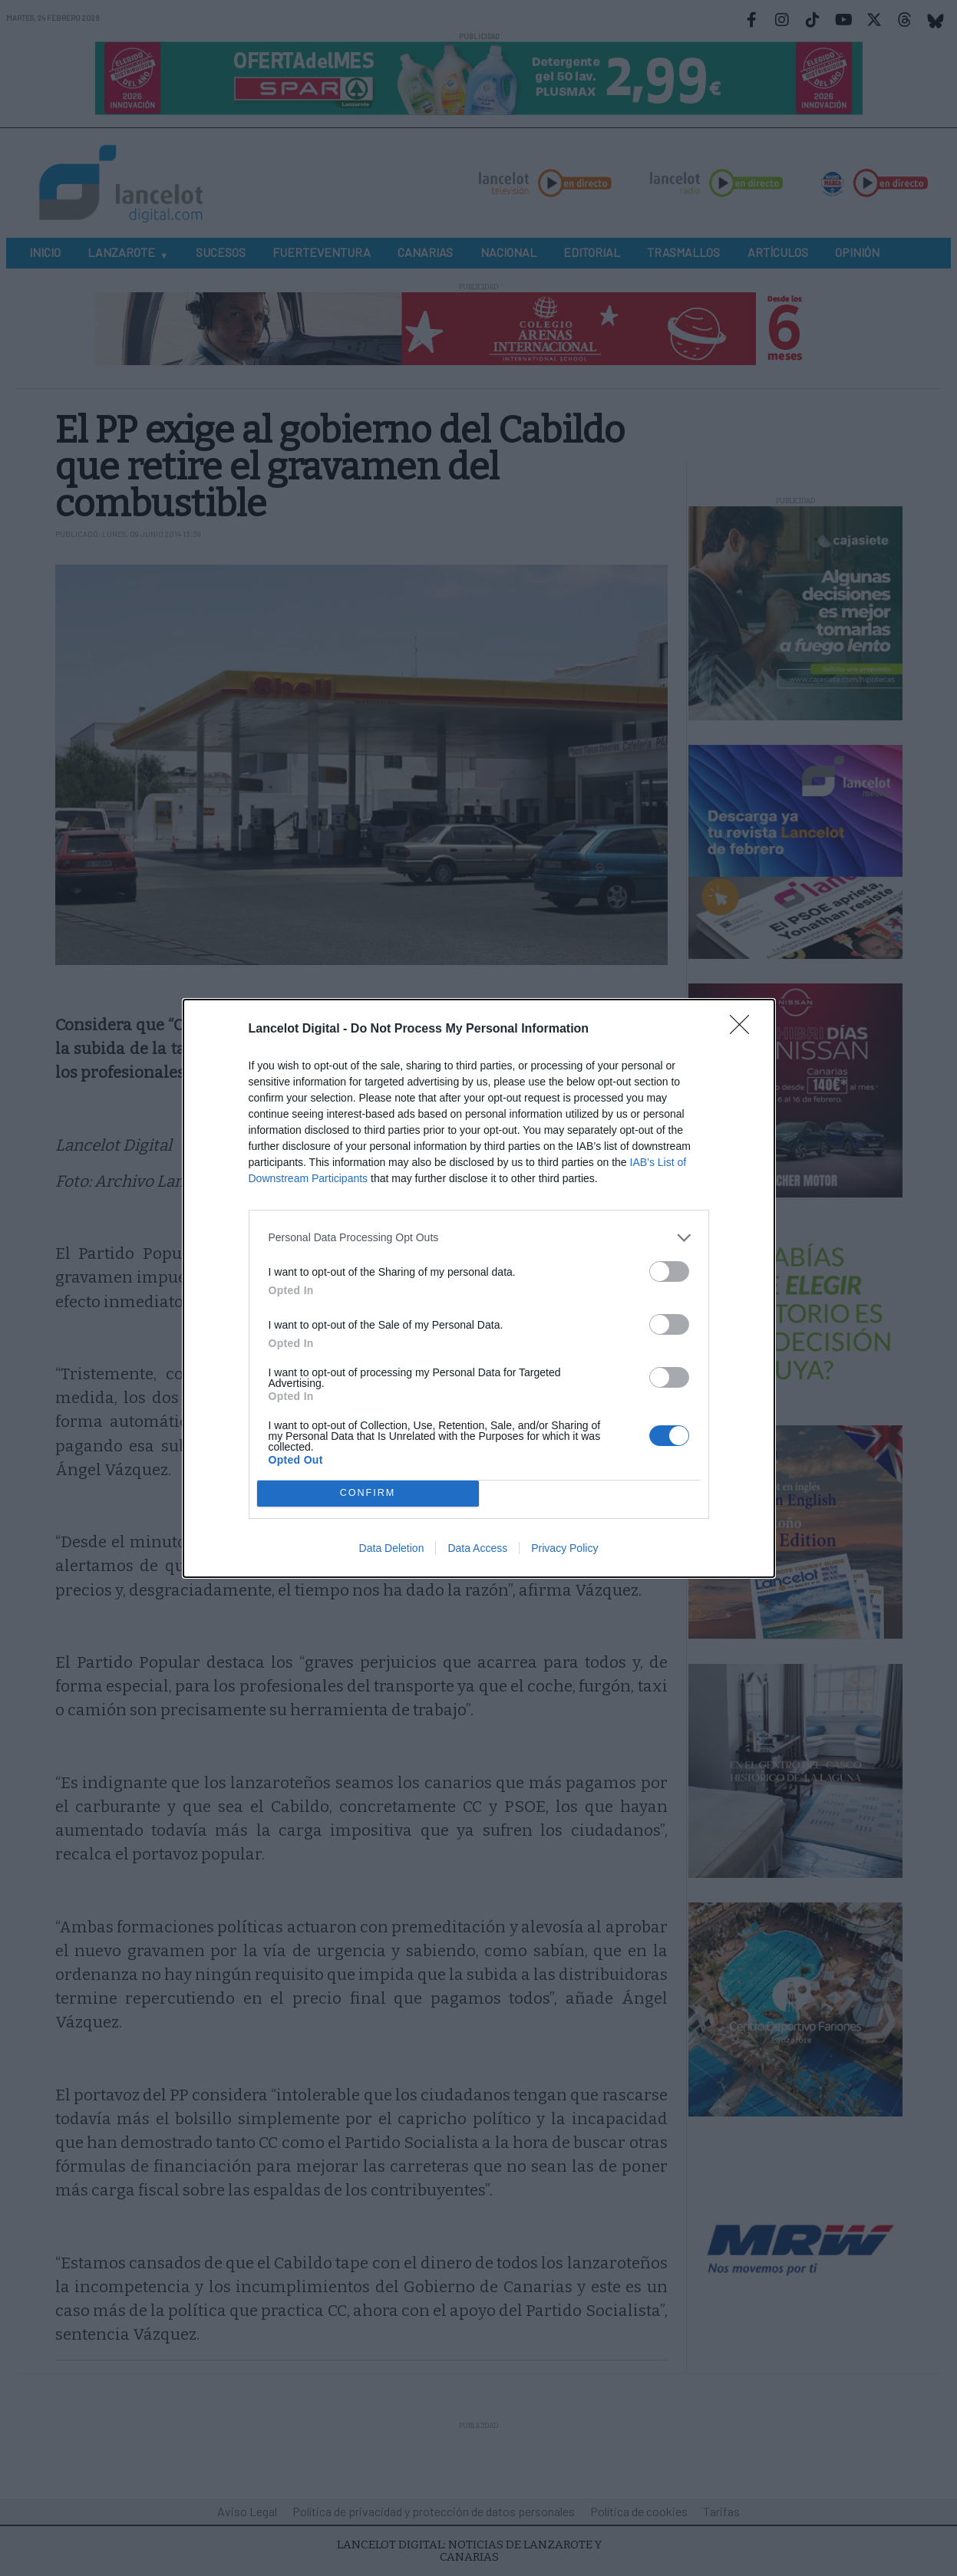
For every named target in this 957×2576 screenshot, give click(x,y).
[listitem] (479, 1238)
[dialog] (478, 1288)
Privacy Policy (564, 1548)
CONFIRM (368, 1492)
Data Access (477, 1548)
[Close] (744, 1029)
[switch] (669, 1271)
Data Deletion (391, 1548)
